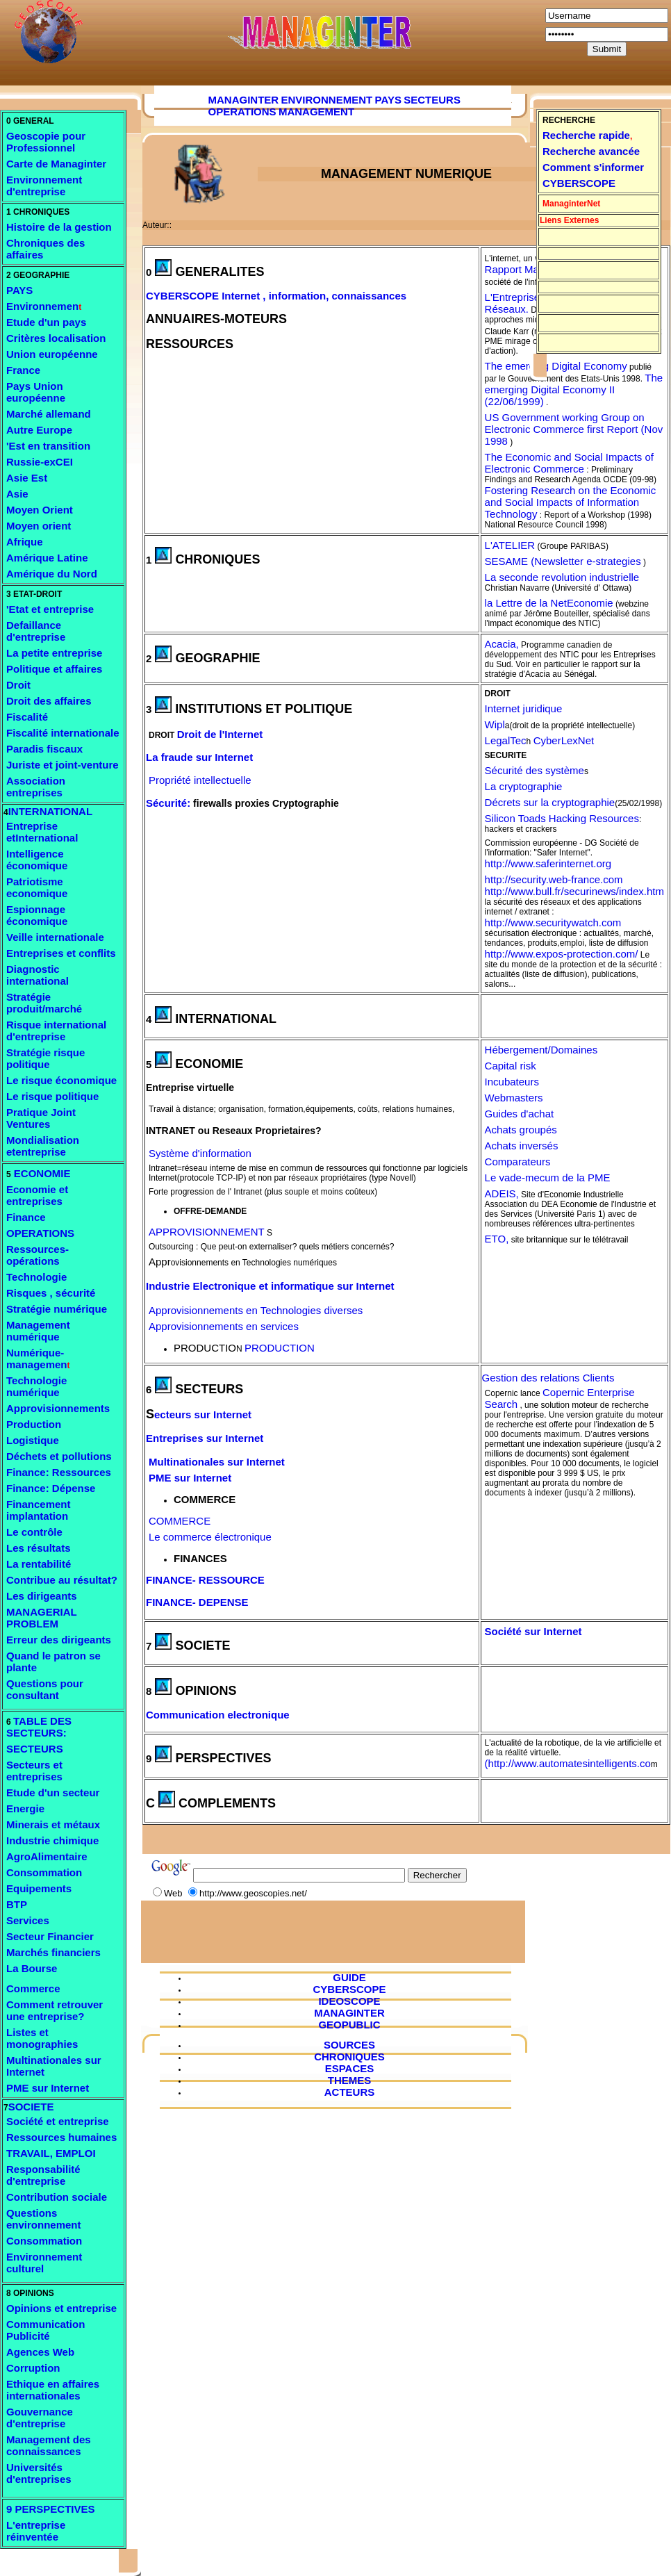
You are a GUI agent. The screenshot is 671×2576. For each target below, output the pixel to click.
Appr (160, 1262)
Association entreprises (35, 786)
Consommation (44, 1872)
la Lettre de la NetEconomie (549, 603)
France (23, 370)
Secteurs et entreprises (34, 1770)
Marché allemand (48, 414)
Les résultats (38, 1548)
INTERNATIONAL (50, 811)
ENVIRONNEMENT (327, 100)
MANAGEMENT (316, 111)
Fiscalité (27, 717)
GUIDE (349, 1977)
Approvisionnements (58, 1408)
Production (33, 1424)
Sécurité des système (534, 770)
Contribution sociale (56, 2197)
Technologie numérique (36, 1386)
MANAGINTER (243, 100)
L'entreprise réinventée (35, 2531)
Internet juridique (524, 708)
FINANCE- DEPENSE (197, 1602)
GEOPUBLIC (349, 2025)
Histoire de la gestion (59, 227)
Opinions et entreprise (61, 2308)
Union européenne (52, 354)
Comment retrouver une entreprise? (54, 2010)
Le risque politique (52, 1096)
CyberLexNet (564, 740)
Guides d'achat (519, 1113)
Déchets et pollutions (59, 1456)
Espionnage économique (36, 915)
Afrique (24, 542)
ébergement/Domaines (544, 1050)
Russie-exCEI (39, 462)
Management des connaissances (48, 2445)
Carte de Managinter (56, 164)
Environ (25, 180)
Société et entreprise (57, 2121)
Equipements (39, 1888)
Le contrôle (34, 1532)
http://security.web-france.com (554, 879)
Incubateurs (512, 1082)
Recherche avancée (591, 151)
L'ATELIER (510, 545)
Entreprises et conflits (61, 953)
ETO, (497, 1239)
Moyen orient (38, 526)
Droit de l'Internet (220, 734)
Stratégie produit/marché (44, 1003)
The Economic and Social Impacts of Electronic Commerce (569, 463)
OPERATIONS (40, 1233)
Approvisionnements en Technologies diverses (256, 1310)
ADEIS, (502, 1193)
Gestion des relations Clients (548, 1378)
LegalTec (506, 740)
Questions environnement (43, 2219)
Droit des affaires (49, 701)
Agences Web (40, 2352)
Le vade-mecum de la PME (548, 1177)
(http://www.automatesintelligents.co (568, 1763)
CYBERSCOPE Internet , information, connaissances (276, 296)
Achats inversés (521, 1145)
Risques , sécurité (50, 1293)
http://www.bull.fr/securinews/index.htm (574, 891)
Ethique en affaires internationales (52, 2390)
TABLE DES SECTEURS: (39, 1727)
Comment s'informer (593, 167)
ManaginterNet (571, 203)
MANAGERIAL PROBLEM (41, 1618)
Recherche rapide (586, 135)
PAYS (19, 290)
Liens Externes (569, 220)
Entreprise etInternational (42, 832)
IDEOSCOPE (349, 2001)
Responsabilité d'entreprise (43, 2175)
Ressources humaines (61, 2137)
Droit (18, 685)
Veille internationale (55, 937)
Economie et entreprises (37, 1195)
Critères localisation (56, 338)
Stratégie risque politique (45, 1058)
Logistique (32, 1440)
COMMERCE (179, 1521)
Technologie (36, 1277)
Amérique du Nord (51, 574)
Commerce (33, 1988)
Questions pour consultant (44, 1689)
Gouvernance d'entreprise (39, 2417)
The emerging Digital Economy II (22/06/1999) (574, 389)
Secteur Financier (50, 1936)
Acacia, (502, 644)
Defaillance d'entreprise (35, 631)
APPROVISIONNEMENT (207, 1232)
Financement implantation (38, 1510)
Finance (26, 1217)
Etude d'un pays (46, 322)
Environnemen (42, 306)
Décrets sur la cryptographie (550, 802)
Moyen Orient (39, 510)
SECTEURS (34, 1749)
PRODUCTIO (205, 1348)
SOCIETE (31, 2107)
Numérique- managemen (36, 1358)
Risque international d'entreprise (56, 1030)
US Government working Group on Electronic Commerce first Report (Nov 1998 (574, 429)
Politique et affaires (54, 669)
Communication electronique (218, 1715)
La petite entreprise (54, 653)
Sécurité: (168, 803)
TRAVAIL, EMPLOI (51, 2153)
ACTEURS (349, 2092)
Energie (25, 1808)
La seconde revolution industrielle (562, 577)
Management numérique (38, 1331)
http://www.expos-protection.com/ (561, 954)
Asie (17, 494)
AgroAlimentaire (47, 1856)
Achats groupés (521, 1129)
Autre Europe (39, 430)
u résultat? (90, 1580)
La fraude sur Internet (199, 757)
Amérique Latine (47, 558)
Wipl (495, 724)
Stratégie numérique (56, 1309)
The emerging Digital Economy (556, 366)
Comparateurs (518, 1161)
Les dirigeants (41, 1596)
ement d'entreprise (44, 185)
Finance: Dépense (50, 1488)
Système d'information (200, 1153)
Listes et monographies (42, 2038)
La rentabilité (38, 1564)
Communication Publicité (45, 2330)
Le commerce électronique (210, 1537)
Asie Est (26, 478)
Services (27, 1920)
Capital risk (510, 1066)
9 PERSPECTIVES (50, 2509)
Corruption (33, 2368)
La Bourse (31, 1968)
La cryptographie (524, 786)
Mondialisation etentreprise (42, 1146)
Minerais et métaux (53, 1824)
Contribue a (35, 1580)
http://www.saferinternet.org (548, 863)
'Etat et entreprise (50, 609)
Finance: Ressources (58, 1472)
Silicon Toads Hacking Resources (562, 818)
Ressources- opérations (37, 1255)
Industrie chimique (52, 1840)
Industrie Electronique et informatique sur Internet (270, 1286)
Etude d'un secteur (52, 1792)
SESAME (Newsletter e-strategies (563, 561)
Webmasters (514, 1098)
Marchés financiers (53, 1952)
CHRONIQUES (349, 2056)
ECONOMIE (41, 1173)
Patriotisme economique (36, 887)
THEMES (350, 2080)
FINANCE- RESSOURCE (205, 1580)
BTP (16, 1904)
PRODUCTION (280, 1348)
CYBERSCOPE (578, 183)
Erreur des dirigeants (58, 1640)
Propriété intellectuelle (200, 780)
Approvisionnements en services (224, 1326)
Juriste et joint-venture (62, 765)
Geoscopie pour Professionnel (45, 142)
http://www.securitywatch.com (553, 922)
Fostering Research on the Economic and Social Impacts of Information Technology (570, 502)
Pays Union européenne (35, 392)
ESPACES (349, 2068)
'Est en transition (48, 446)
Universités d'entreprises (39, 2473)
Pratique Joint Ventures (41, 1118)
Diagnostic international (37, 975)
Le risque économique (61, 1080)
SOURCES (349, 2045)
